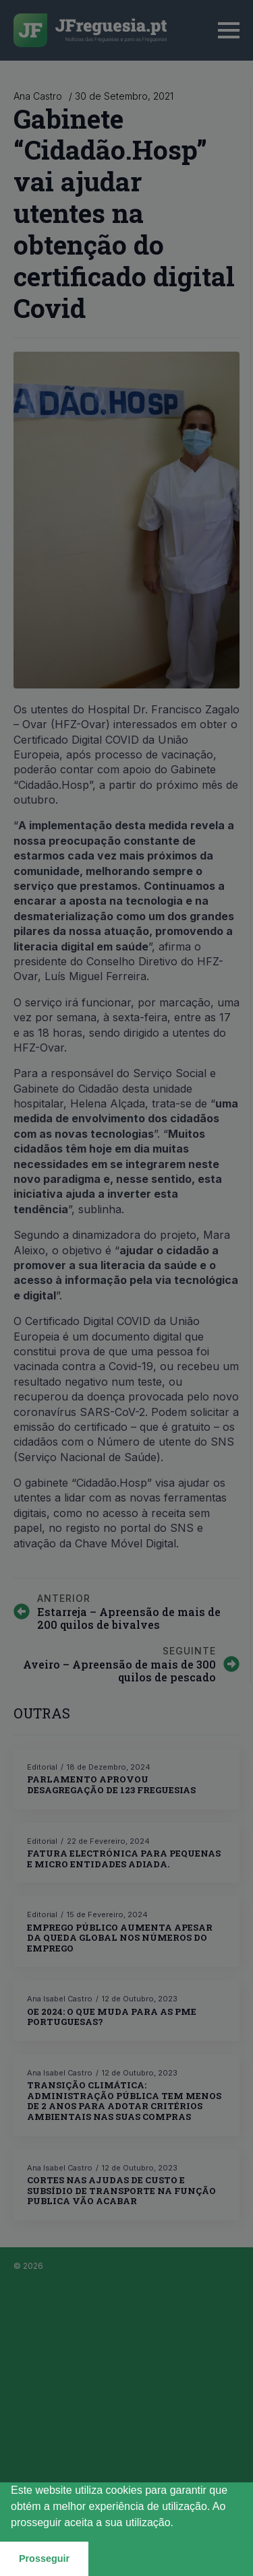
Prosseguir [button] (44, 2558)
